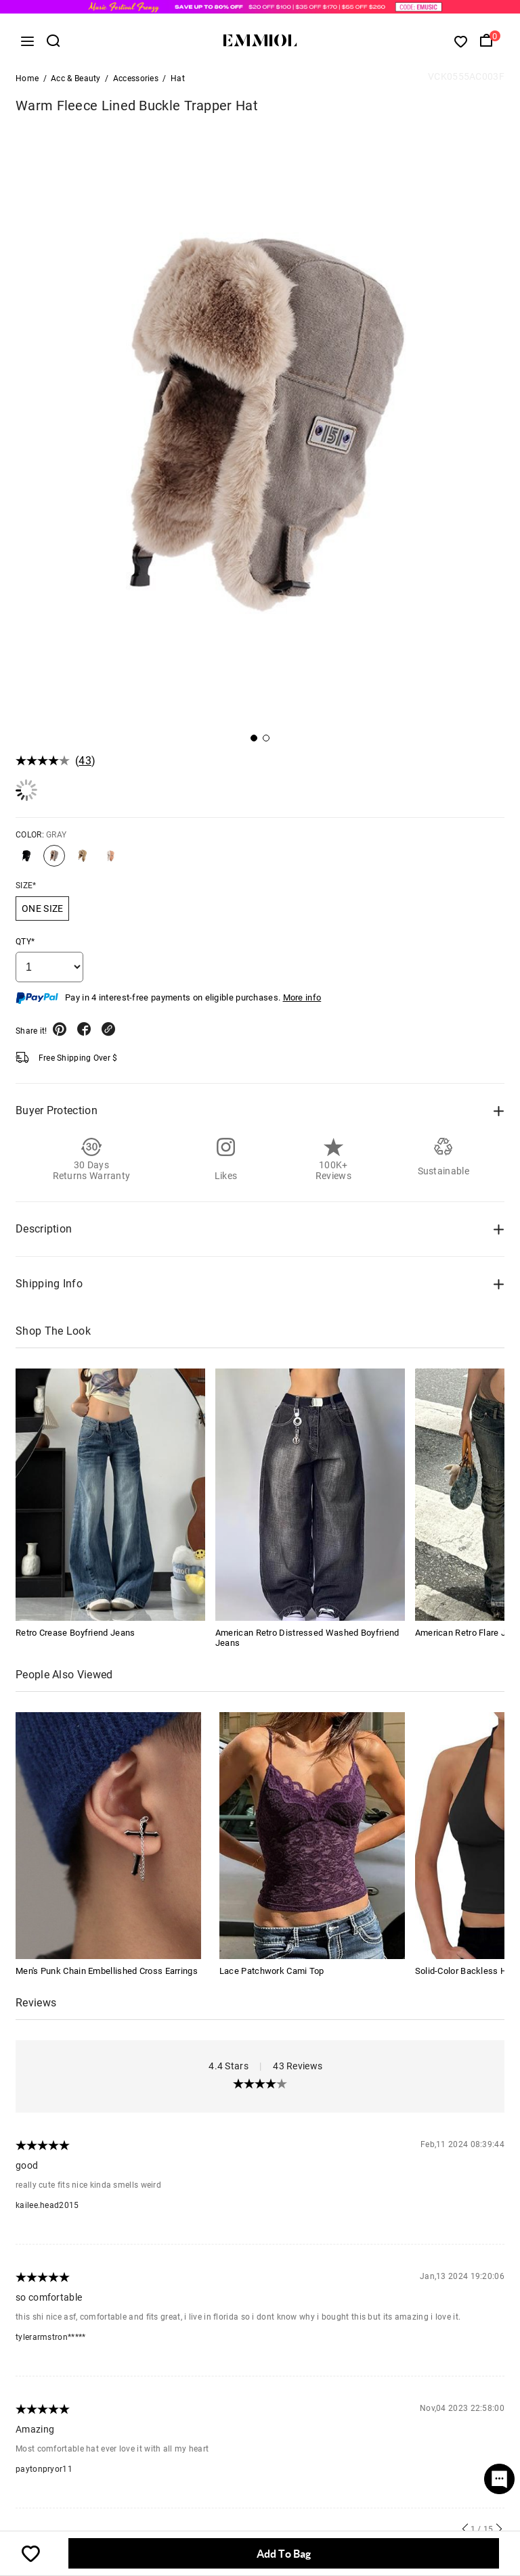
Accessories (135, 78)
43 (85, 760)
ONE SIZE (42, 908)
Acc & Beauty (76, 78)
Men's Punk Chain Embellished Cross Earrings (107, 1971)
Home (27, 78)
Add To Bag (284, 2553)
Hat (178, 78)
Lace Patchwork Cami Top (271, 1971)
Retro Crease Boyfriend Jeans (75, 1633)
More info (302, 997)
